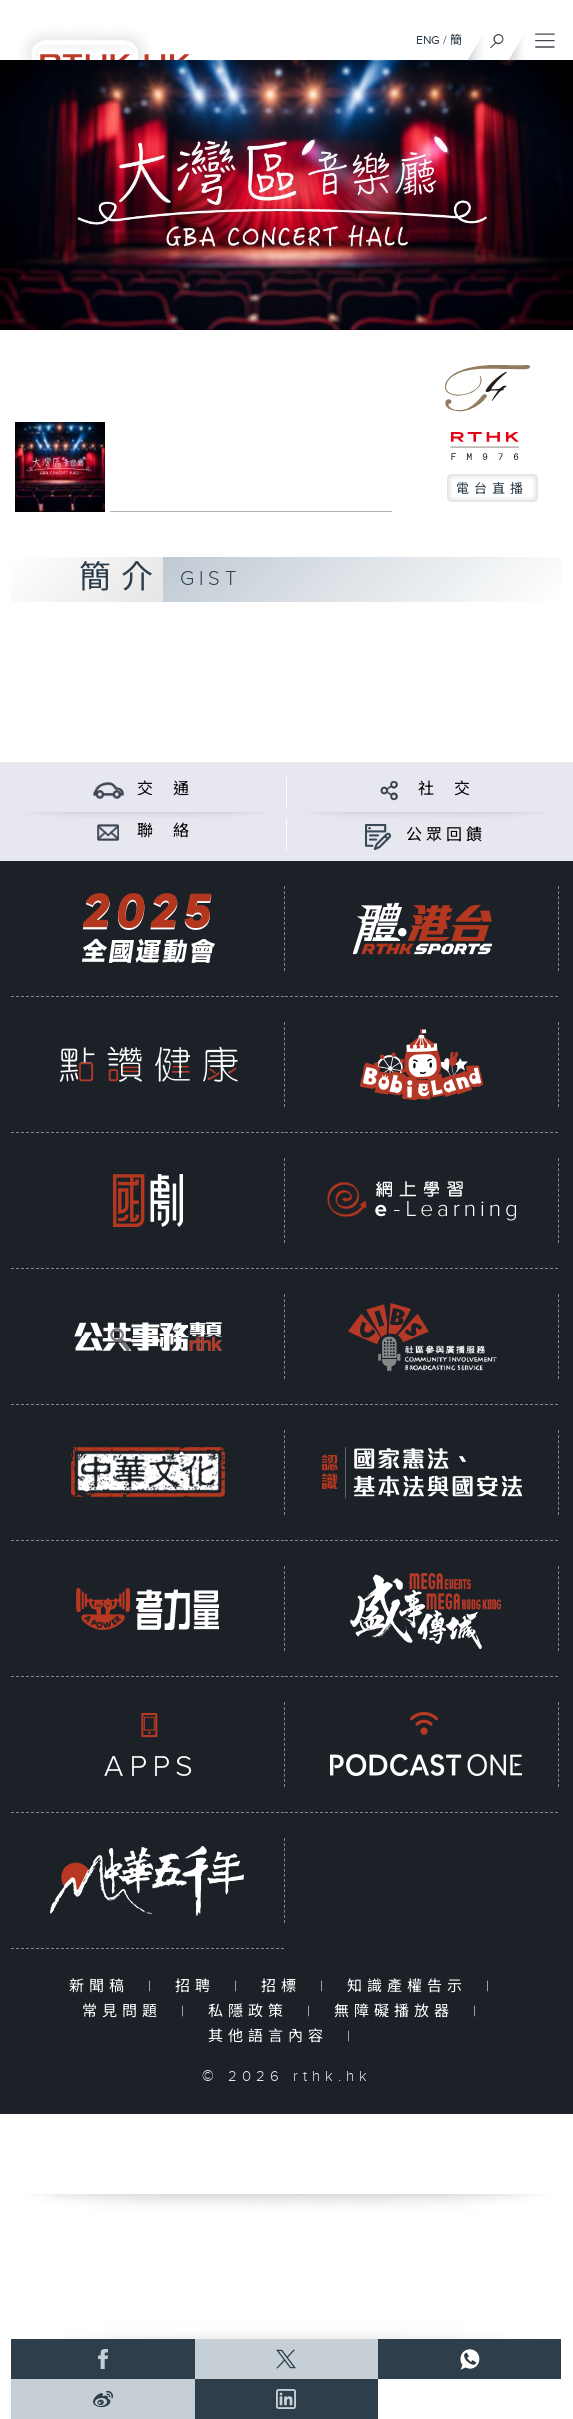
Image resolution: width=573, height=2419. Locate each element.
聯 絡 (165, 831)
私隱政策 (252, 2011)
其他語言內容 (272, 2036)
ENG (428, 40)
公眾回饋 (446, 835)
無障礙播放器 (398, 2011)
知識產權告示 (411, 1986)
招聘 (199, 1986)
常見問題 (126, 2011)
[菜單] (545, 36)
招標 (285, 1986)
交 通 (165, 789)
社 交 (446, 789)
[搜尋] (497, 36)
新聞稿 (103, 1986)
